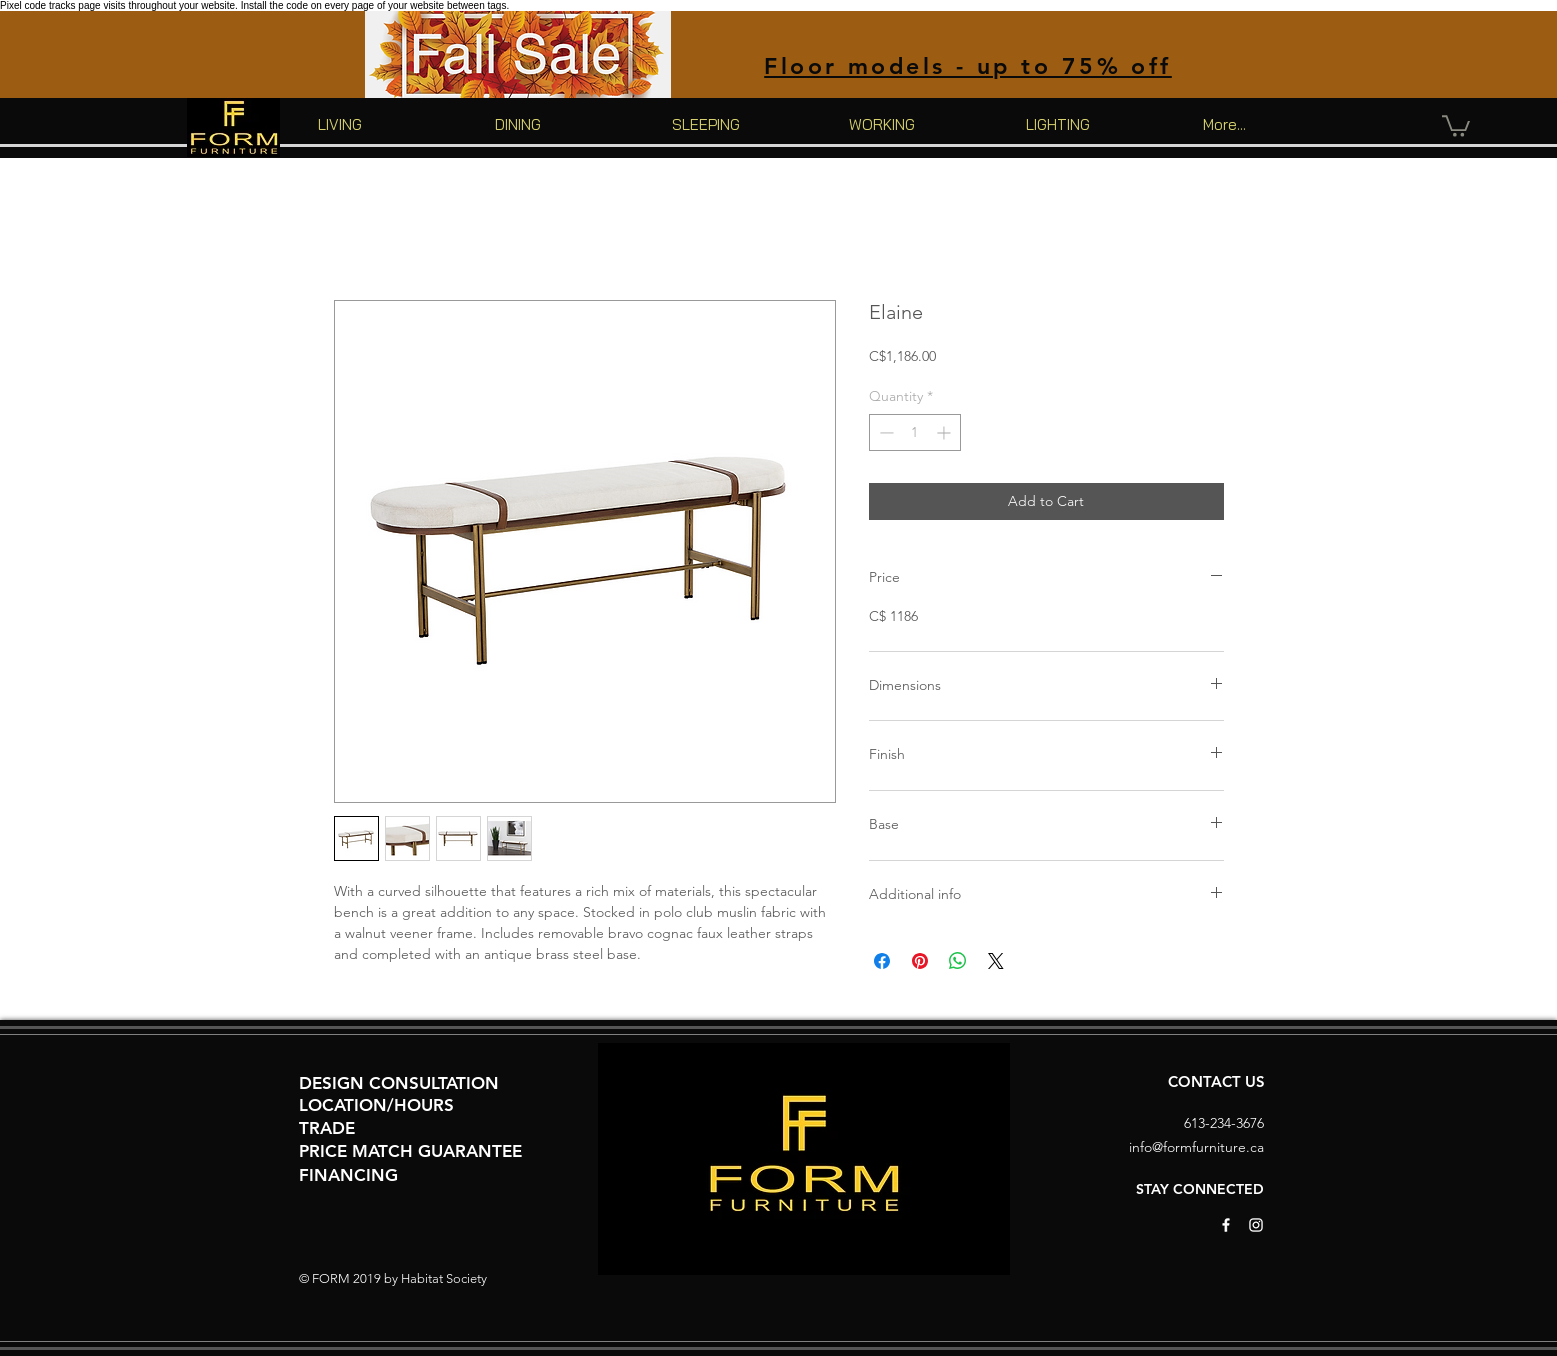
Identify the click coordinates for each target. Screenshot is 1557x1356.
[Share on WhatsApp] (958, 961)
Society (466, 1278)
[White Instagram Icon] (1256, 1225)
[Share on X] (996, 961)
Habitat (422, 1278)
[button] (1456, 125)
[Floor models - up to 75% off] (968, 65)
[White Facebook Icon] (1226, 1225)
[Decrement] (884, 432)
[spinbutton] (915, 432)
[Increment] (945, 432)
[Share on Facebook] (882, 961)
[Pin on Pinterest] (920, 961)
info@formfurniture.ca (1196, 1147)
